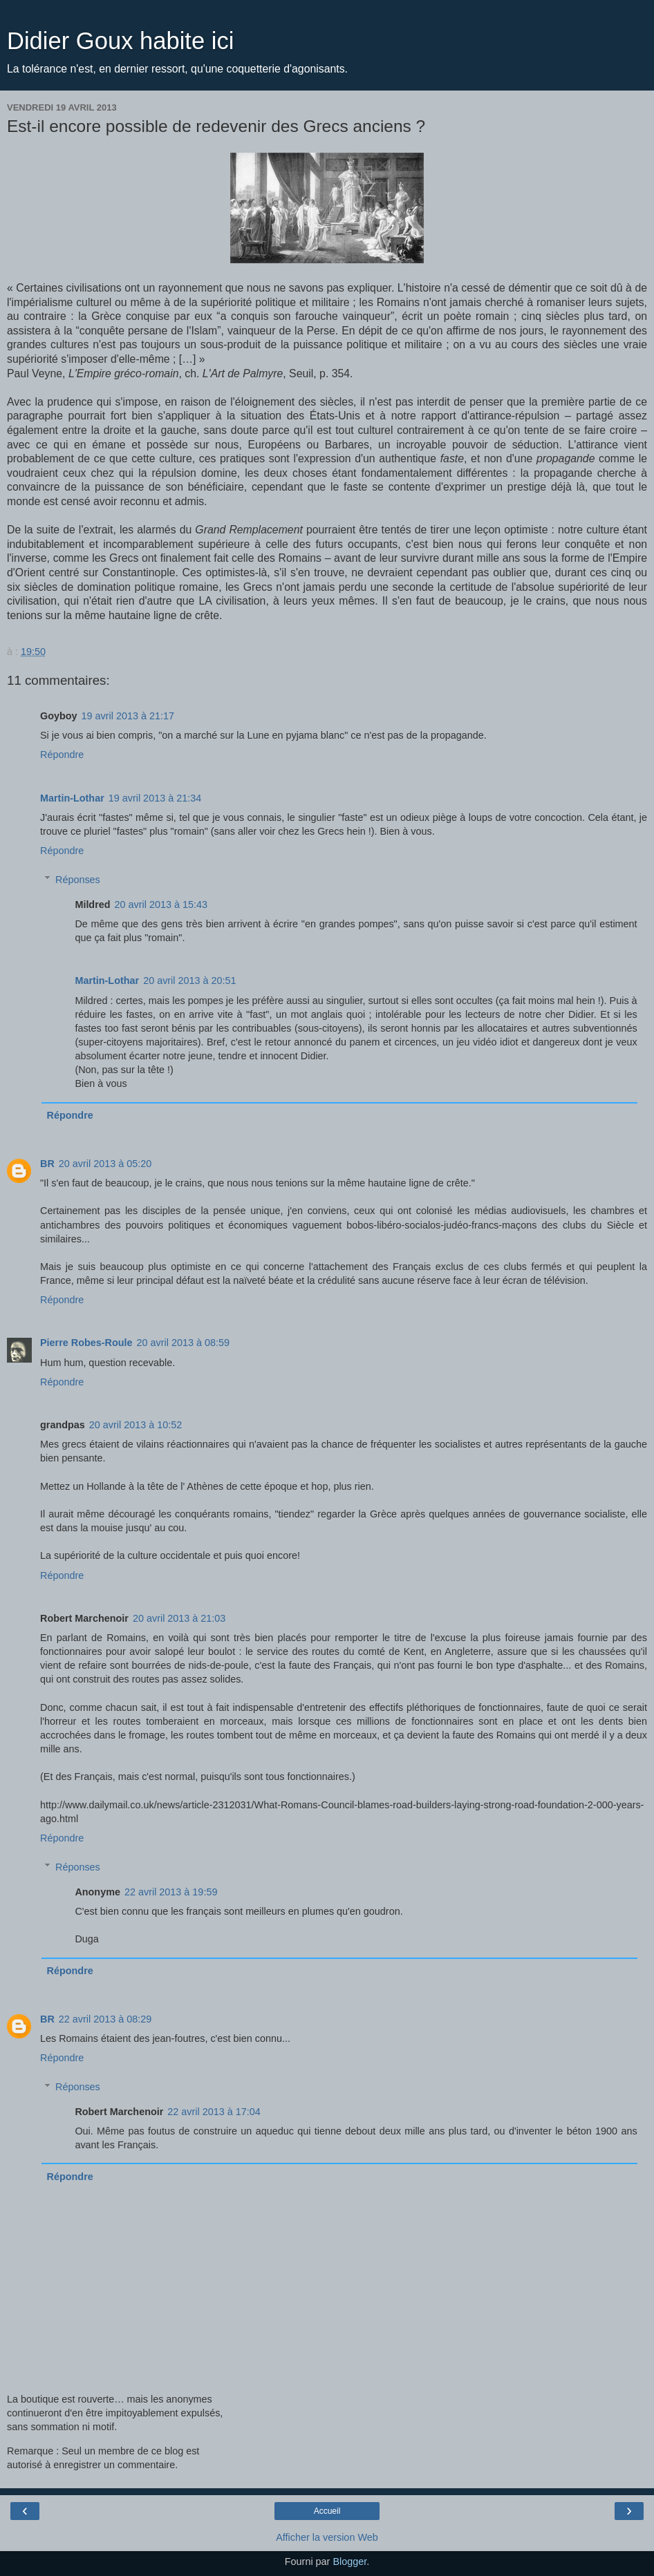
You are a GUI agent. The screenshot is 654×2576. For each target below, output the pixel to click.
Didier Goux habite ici (120, 41)
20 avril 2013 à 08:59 (183, 1342)
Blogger (349, 2561)
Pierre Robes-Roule (86, 1342)
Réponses (77, 879)
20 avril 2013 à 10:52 (135, 1424)
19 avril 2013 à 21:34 (155, 798)
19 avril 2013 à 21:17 (128, 715)
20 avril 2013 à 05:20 (105, 1163)
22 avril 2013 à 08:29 (105, 2019)
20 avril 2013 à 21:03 (179, 1618)
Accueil (327, 2511)
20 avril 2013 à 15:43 (161, 904)
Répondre (62, 754)
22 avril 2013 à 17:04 (213, 2111)
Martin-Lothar (72, 798)
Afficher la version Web (326, 2537)
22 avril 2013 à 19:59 (170, 1891)
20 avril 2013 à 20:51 (189, 980)
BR (47, 1163)
